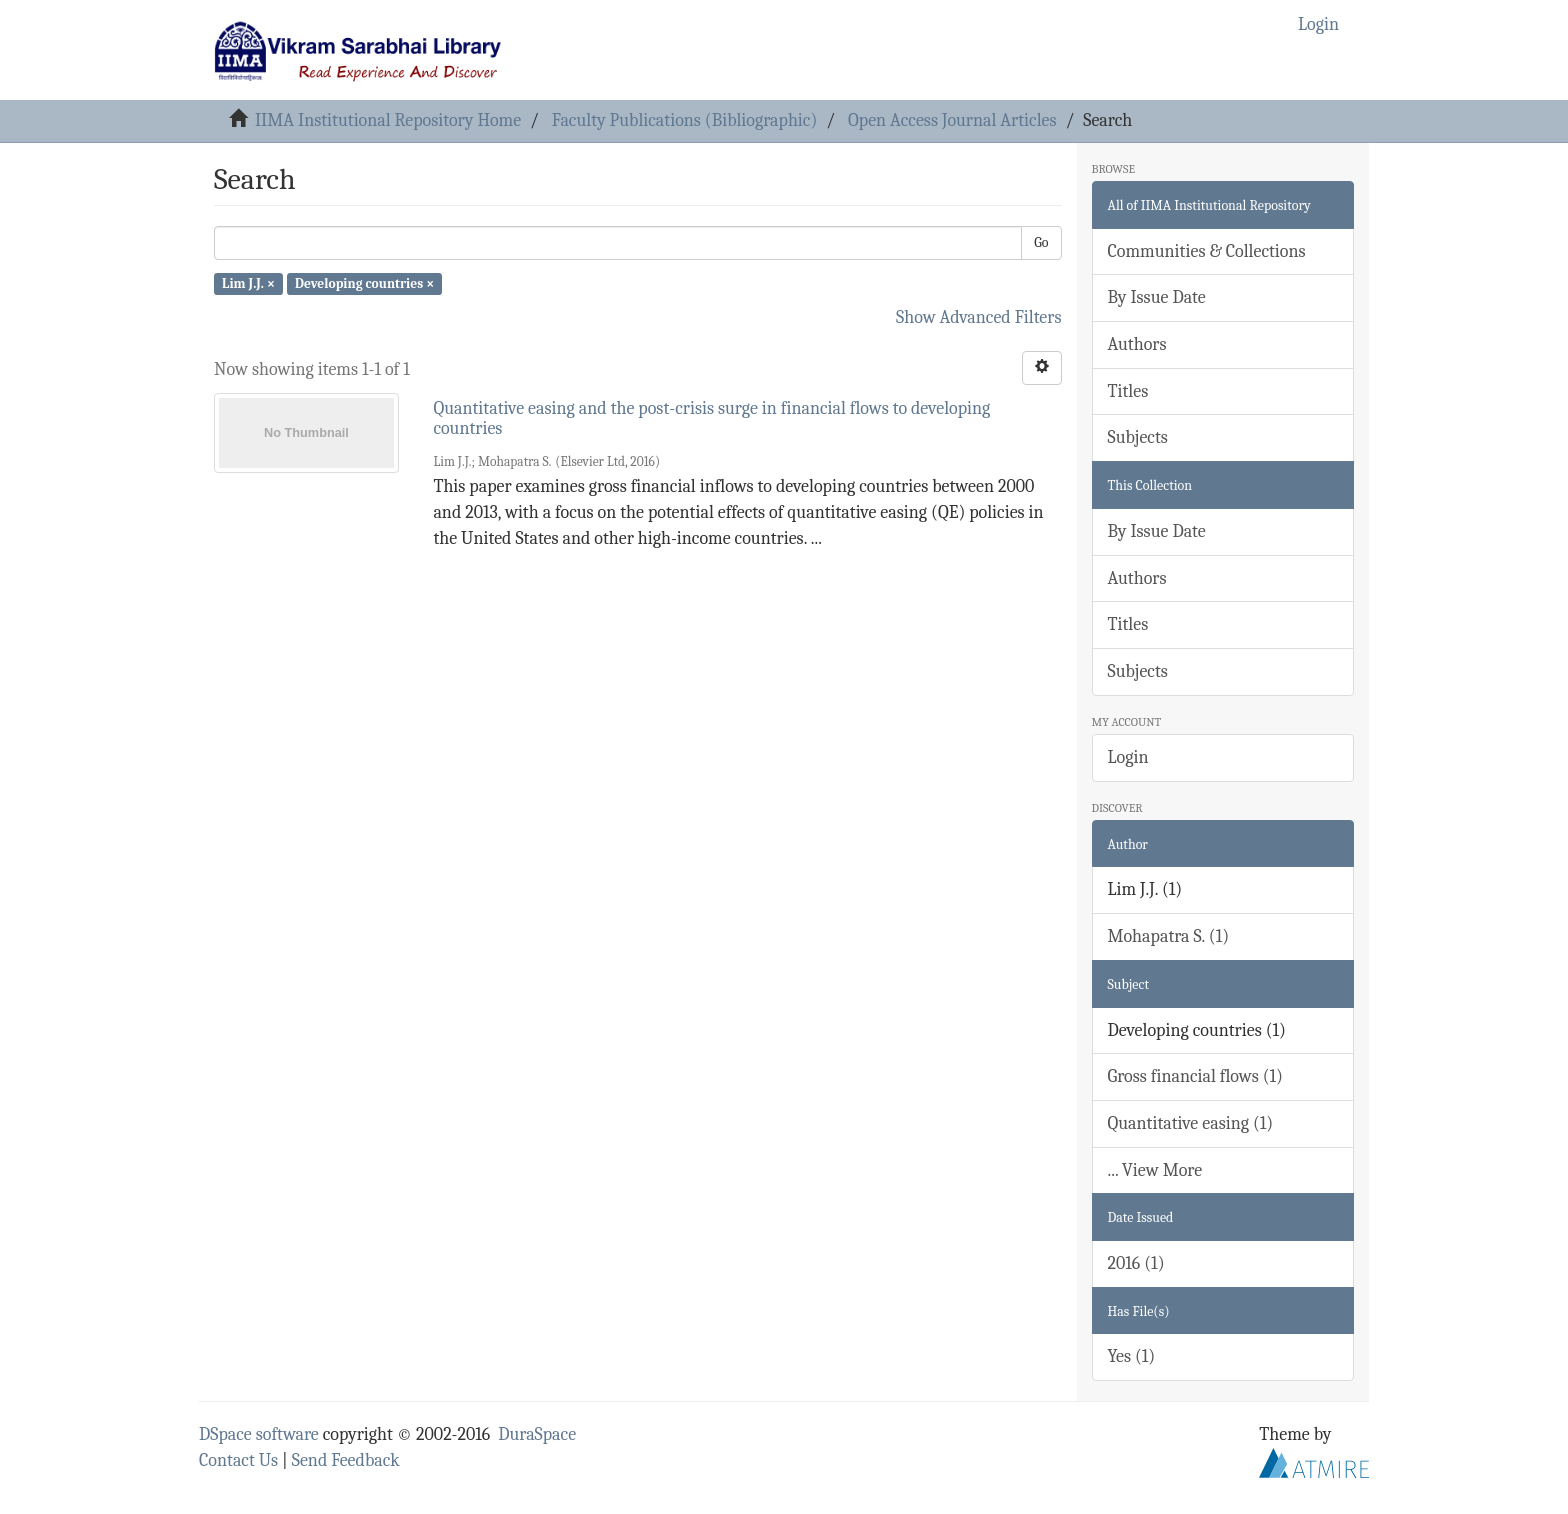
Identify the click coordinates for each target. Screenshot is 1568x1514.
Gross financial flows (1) (1195, 1076)
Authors (1137, 344)
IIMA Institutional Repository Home (388, 120)
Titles (1128, 391)
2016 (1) (1136, 1263)
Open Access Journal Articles (952, 120)
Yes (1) (1132, 1356)
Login (1128, 757)
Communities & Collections (1207, 251)
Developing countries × (364, 283)
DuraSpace (537, 1434)
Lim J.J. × (248, 283)
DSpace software (259, 1434)
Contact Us (238, 1460)
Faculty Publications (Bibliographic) (684, 120)
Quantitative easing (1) (1191, 1123)
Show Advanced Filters (979, 317)
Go (1041, 242)
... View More (1155, 1170)
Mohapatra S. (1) (1169, 936)
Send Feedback (346, 1460)
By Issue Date (1157, 297)
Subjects (1138, 437)
